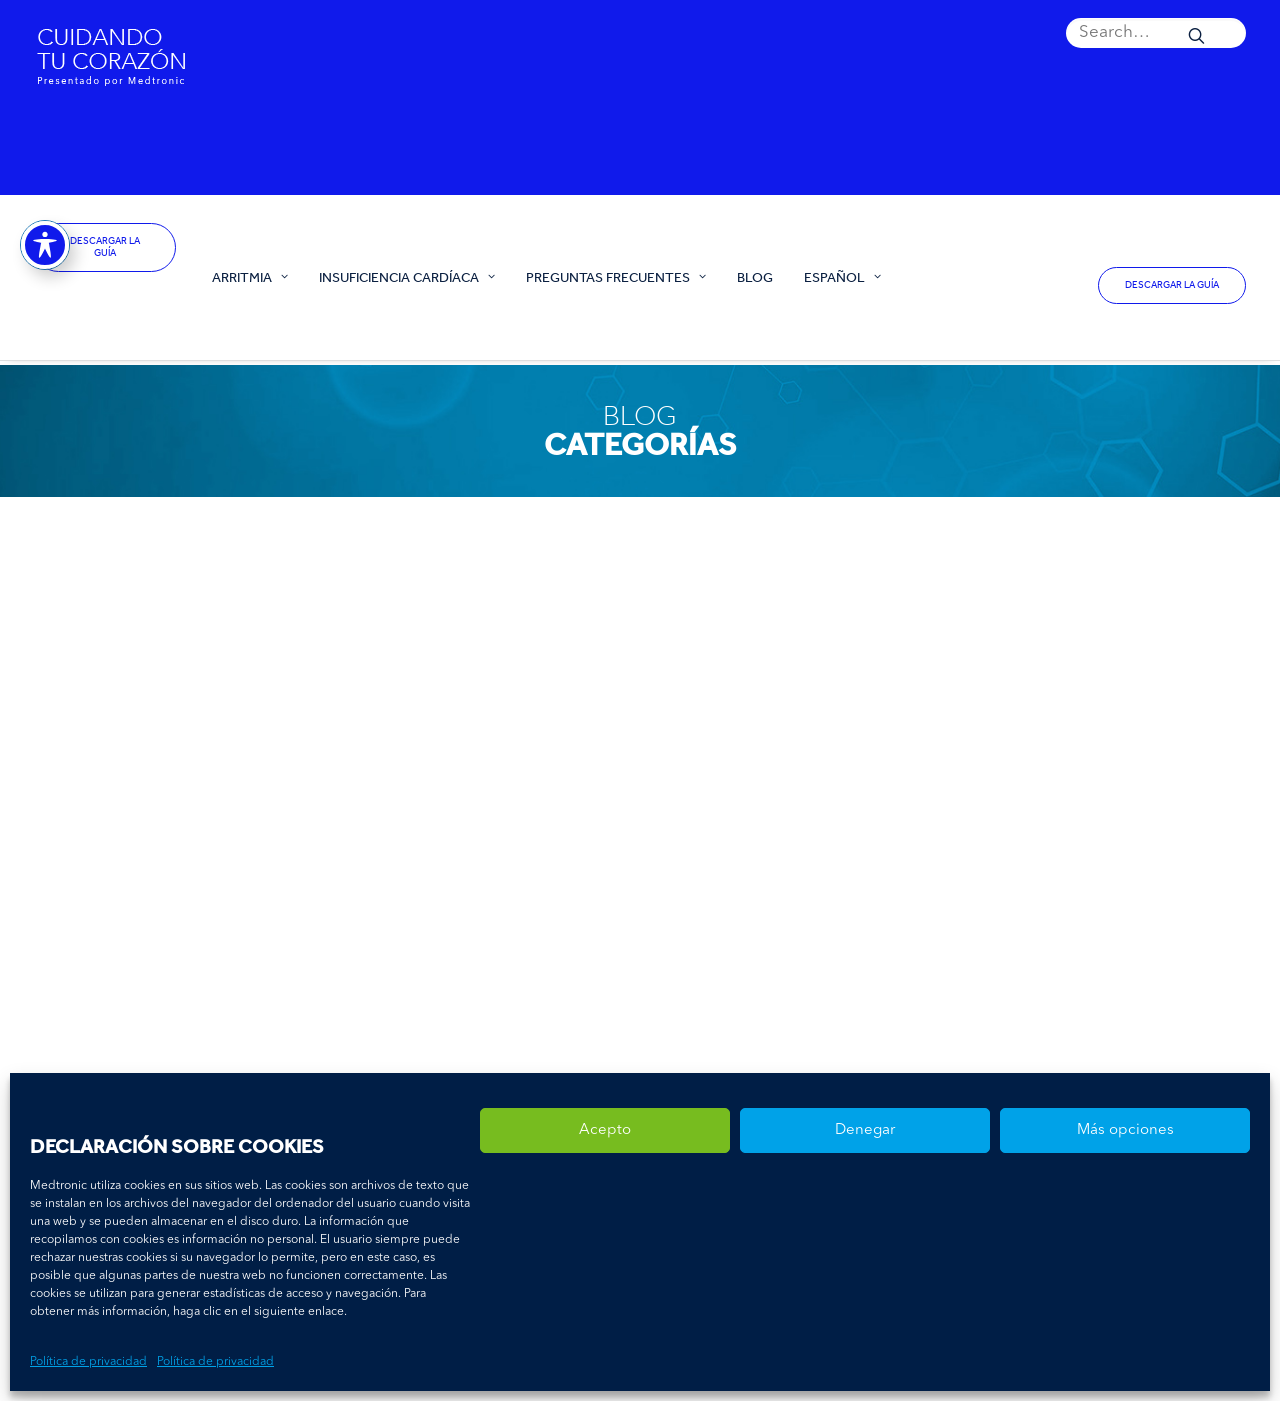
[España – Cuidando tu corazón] (105, 303)
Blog (755, 277)
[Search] (1156, 33)
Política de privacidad (88, 1362)
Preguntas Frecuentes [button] (616, 277)
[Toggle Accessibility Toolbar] (45, 241)
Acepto (605, 1130)
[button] (1156, 33)
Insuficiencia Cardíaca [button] (407, 277)
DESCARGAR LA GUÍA (106, 247)
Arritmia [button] (250, 277)
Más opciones (1125, 1130)
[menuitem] (1156, 33)
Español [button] (842, 277)
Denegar (865, 1130)
